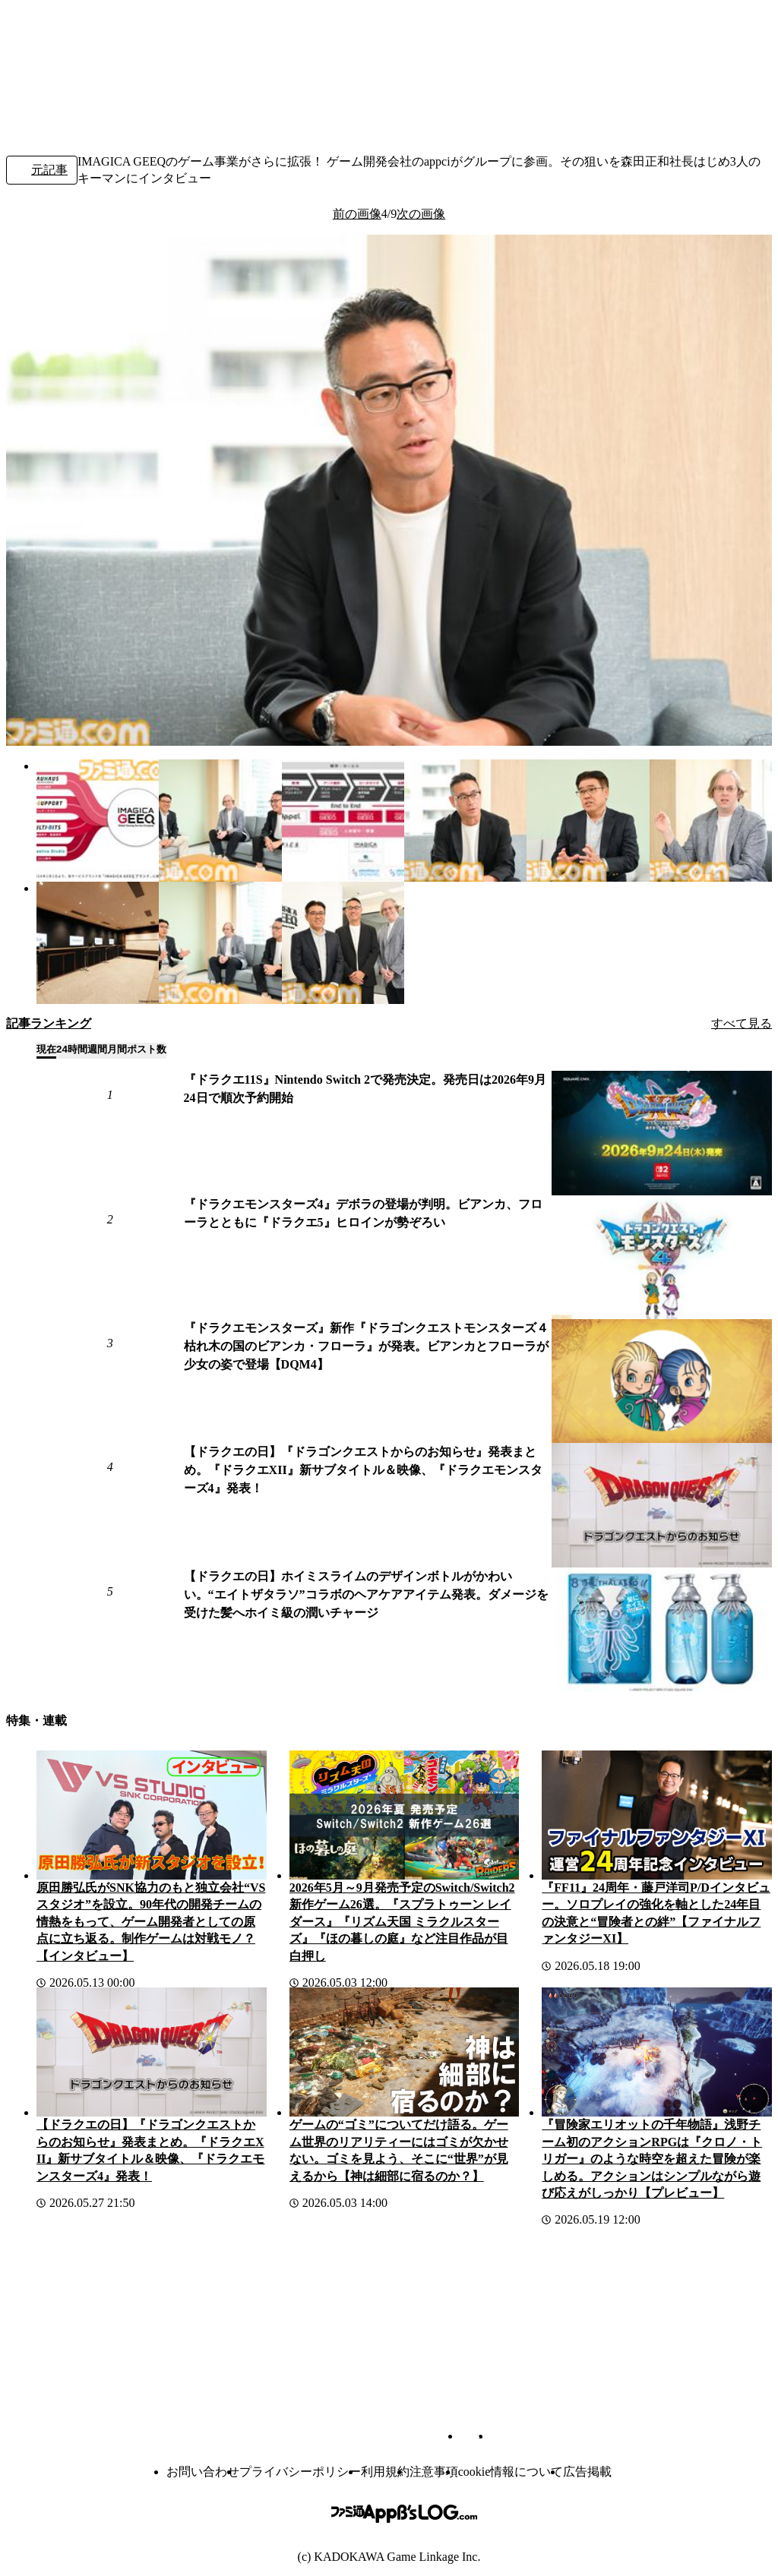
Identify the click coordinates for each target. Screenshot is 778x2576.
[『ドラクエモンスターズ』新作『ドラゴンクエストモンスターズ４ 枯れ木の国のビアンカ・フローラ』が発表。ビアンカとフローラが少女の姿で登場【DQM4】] (662, 1381)
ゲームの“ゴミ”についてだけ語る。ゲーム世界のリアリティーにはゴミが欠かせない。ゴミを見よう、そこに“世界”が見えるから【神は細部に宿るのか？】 (398, 2150)
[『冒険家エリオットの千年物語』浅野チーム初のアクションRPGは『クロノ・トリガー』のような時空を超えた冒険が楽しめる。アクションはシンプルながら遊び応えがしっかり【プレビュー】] (657, 2052)
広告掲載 (587, 2471)
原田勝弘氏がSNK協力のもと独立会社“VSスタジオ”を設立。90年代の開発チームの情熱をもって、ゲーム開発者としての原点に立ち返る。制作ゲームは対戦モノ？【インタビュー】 (150, 1921)
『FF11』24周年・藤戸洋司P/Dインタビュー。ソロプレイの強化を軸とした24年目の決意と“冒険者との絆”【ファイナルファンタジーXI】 (656, 1913)
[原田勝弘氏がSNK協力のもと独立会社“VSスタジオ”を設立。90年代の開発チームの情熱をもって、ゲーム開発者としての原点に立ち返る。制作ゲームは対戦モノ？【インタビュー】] (151, 1815)
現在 (46, 1049)
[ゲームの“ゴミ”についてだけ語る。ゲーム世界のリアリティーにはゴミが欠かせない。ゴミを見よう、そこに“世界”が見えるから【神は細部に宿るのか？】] (404, 2052)
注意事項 (434, 2471)
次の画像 (421, 213)
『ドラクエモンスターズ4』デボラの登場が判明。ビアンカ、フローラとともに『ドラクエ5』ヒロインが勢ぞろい (363, 1213)
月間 (117, 1049)
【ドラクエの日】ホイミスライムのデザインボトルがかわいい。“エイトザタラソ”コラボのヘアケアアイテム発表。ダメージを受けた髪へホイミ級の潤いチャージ (366, 1594)
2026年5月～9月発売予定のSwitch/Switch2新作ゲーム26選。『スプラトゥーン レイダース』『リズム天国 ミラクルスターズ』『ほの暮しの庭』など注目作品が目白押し (402, 1921)
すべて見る (741, 1023)
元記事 (42, 170)
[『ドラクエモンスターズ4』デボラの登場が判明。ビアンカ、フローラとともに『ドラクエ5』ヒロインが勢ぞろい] (662, 1257)
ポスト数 (146, 1049)
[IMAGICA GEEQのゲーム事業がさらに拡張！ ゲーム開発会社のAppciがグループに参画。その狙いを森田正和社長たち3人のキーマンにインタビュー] (97, 820)
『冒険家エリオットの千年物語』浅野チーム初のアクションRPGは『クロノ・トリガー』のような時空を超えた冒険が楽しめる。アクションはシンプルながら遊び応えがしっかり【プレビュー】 (652, 2158)
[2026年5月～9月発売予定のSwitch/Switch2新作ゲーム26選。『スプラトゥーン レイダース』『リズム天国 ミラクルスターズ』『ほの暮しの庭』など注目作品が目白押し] (404, 1815)
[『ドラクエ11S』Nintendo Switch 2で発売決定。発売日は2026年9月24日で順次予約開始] (662, 1133)
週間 (97, 1049)
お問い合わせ (202, 2471)
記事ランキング (48, 1023)
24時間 (71, 1049)
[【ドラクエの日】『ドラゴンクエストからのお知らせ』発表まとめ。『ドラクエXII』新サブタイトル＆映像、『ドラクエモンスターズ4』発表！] (662, 1505)
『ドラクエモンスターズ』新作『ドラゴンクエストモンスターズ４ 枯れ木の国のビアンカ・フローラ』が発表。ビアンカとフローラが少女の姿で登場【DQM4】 (368, 1346)
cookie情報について (511, 2471)
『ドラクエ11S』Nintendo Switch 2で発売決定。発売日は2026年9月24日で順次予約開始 (365, 1088)
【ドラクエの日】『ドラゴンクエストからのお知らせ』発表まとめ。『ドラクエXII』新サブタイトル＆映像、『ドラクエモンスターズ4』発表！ (363, 1470)
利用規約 (385, 2471)
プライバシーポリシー (300, 2471)
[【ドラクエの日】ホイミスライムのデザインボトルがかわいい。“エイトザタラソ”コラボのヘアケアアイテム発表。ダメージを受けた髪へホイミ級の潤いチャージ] (662, 1629)
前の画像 (357, 213)
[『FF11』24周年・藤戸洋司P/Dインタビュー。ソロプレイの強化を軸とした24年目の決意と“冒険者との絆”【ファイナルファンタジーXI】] (657, 1815)
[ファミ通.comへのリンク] (57, 37)
